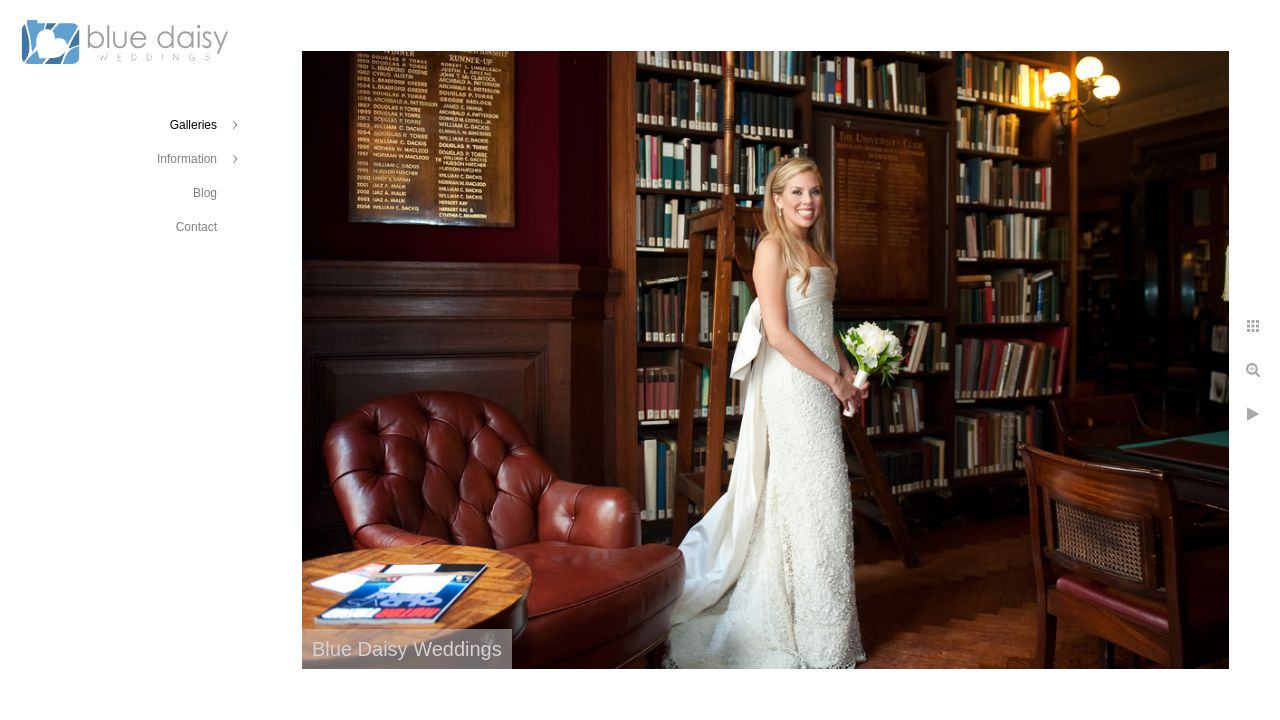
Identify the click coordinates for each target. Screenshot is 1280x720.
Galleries (193, 125)
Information (187, 159)
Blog (205, 193)
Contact (196, 227)
